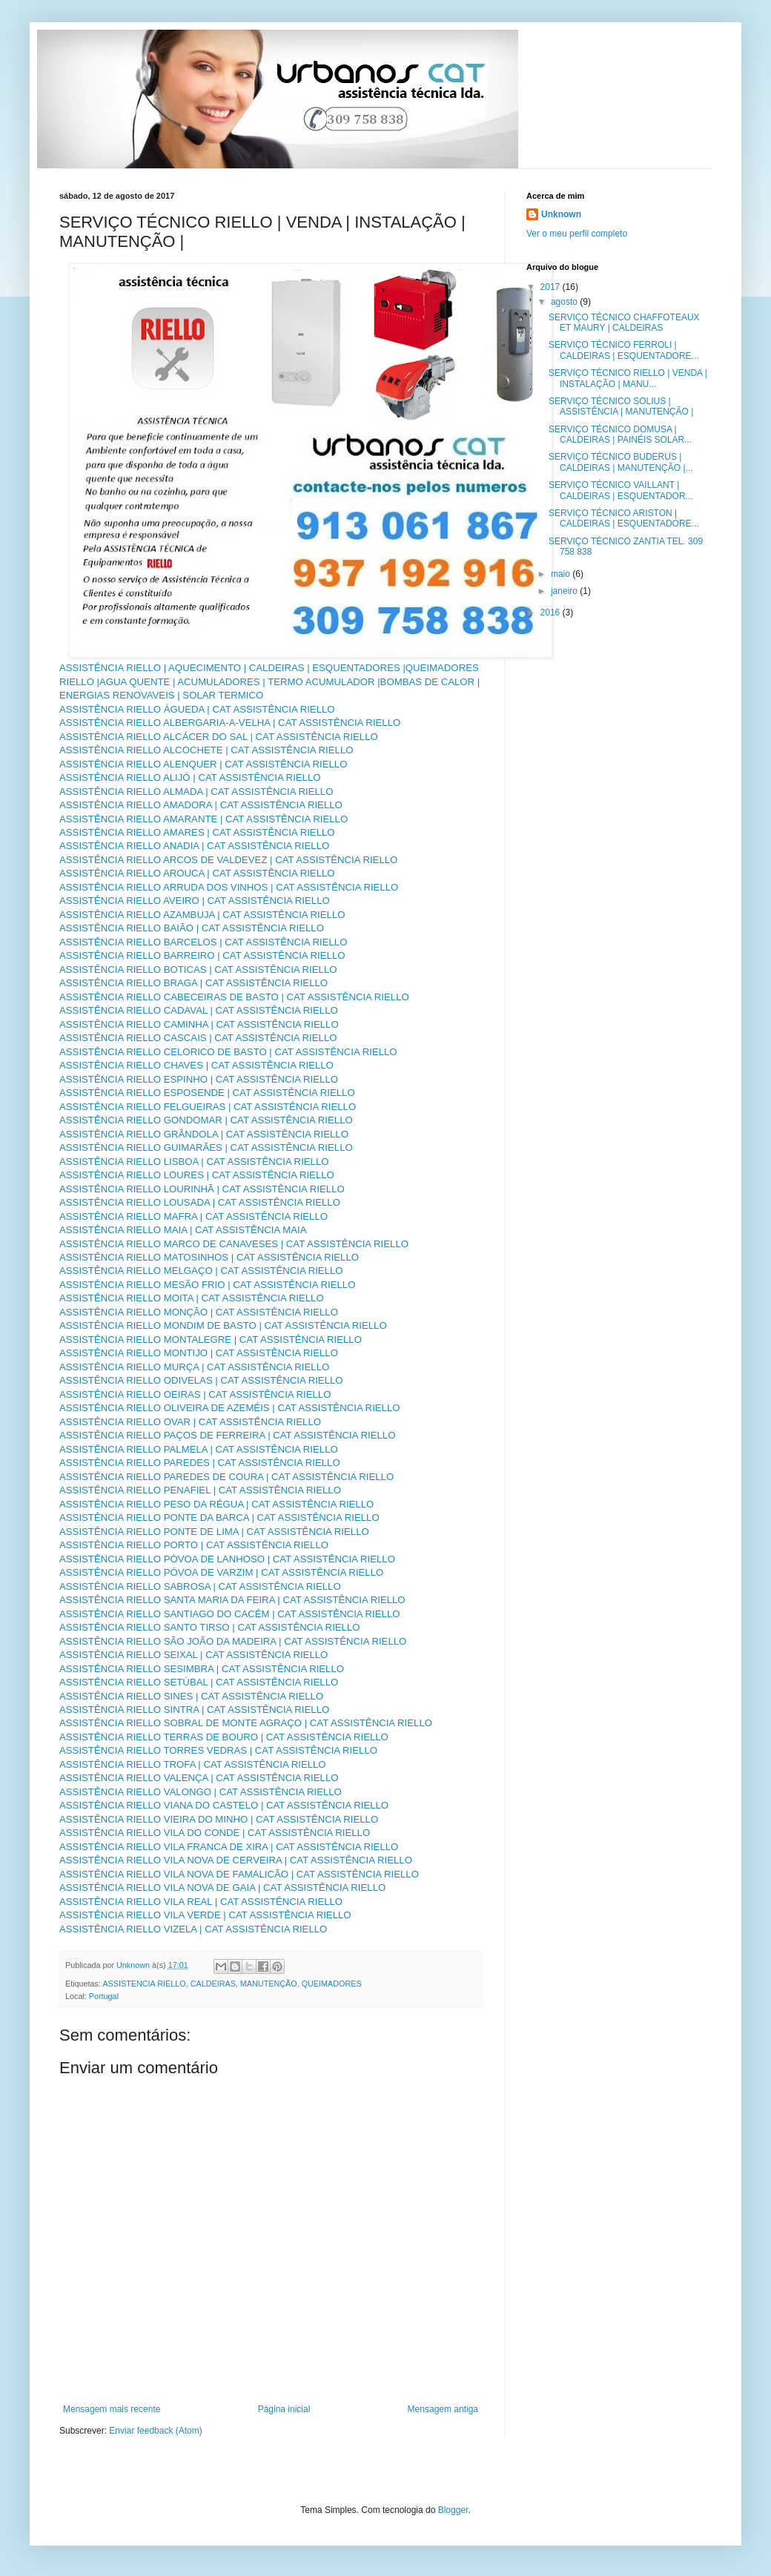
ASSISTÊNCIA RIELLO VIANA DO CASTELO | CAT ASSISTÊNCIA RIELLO (223, 1805)
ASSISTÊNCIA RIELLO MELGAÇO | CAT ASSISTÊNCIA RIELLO (201, 1270)
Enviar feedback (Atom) (155, 2430)
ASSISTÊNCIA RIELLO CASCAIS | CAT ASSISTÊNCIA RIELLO (198, 1037)
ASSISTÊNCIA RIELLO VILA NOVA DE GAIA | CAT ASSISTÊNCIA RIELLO (222, 1887)
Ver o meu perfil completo (576, 233)
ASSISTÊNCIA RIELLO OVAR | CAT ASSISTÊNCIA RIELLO (190, 1421)
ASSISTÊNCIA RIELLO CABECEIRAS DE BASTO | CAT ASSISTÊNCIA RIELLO (234, 997)
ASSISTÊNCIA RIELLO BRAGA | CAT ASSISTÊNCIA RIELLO (193, 982)
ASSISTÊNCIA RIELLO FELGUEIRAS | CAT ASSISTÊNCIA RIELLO (207, 1106)
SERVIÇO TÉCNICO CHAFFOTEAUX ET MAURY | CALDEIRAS (624, 322)
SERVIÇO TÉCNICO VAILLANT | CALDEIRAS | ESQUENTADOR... (621, 490)
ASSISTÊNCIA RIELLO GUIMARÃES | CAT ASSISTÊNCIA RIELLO (206, 1147)
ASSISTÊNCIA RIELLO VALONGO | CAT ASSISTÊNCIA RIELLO (200, 1791)
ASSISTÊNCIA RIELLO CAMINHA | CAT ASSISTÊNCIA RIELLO (199, 1024)
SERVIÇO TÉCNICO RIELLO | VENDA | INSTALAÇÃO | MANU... (628, 378)
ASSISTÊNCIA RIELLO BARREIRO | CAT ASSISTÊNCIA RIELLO (202, 955)
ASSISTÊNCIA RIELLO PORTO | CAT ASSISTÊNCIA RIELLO (193, 1544)
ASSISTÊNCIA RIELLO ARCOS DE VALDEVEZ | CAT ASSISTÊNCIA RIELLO (228, 859)
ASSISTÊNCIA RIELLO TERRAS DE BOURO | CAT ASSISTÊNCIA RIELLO (223, 1737)
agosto (565, 302)
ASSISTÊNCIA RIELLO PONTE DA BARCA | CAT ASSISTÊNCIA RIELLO (219, 1517)
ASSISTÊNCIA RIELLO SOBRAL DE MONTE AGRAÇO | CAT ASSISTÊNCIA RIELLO (245, 1722)
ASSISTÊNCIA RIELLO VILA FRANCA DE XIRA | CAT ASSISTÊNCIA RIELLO (228, 1846)
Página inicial (284, 2409)
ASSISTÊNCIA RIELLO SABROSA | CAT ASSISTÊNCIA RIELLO (200, 1586)
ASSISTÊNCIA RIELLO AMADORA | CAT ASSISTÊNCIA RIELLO (201, 804)
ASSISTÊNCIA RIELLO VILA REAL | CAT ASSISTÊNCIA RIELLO (201, 1901)
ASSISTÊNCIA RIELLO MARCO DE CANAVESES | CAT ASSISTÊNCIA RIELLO (233, 1243)
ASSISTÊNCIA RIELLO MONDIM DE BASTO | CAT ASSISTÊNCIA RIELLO (223, 1325)
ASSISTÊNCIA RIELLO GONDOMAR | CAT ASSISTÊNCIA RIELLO (206, 1120)
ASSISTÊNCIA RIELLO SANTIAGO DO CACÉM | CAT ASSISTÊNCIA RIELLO (229, 1613)
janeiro (565, 591)
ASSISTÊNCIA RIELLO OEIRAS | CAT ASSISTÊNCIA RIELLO (195, 1394)
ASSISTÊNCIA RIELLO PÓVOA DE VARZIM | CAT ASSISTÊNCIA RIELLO (221, 1572)
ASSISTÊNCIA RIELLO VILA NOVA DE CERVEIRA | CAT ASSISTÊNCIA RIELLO (235, 1860)
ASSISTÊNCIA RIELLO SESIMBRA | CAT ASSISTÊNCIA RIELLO (201, 1668)
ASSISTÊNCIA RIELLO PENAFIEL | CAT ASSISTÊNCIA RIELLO (200, 1490)
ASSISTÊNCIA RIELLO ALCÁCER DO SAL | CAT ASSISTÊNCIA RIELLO (218, 736)
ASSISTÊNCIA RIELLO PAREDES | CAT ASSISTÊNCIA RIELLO (199, 1462)
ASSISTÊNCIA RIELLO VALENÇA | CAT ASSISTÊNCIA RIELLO (198, 1777)
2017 (551, 287)
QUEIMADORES (332, 1983)
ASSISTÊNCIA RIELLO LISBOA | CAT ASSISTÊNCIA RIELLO (194, 1161)
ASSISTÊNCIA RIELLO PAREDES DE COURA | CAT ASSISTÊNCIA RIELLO (226, 1476)
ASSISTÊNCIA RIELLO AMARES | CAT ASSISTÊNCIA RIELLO (197, 832)
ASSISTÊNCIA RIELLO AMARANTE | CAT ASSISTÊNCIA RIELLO (203, 819)
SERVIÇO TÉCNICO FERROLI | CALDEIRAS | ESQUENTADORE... (624, 350)
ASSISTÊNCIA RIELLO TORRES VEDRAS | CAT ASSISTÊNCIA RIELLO (218, 1750)
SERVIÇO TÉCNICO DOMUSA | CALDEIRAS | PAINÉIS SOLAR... (620, 434)
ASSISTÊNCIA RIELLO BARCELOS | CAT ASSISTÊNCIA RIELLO (203, 942)
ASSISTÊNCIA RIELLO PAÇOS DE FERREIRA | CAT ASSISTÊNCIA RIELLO (227, 1435)
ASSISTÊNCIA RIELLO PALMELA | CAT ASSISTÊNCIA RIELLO (198, 1449)
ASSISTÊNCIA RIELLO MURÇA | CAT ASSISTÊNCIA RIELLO (194, 1367)
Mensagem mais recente (111, 2409)
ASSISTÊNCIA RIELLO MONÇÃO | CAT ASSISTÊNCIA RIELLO (198, 1312)
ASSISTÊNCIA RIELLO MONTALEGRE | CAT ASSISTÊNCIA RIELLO (210, 1339)
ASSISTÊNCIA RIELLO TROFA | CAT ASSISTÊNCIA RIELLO (192, 1764)
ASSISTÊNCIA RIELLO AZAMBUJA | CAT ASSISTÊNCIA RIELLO (202, 914)
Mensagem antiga (443, 2409)
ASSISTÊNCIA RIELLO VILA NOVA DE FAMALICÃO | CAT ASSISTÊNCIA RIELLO (239, 1874)
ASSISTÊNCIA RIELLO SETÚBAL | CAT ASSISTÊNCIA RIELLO (198, 1682)
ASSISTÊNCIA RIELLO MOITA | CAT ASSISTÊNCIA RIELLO (191, 1298)
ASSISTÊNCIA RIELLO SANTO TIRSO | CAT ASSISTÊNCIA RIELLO (209, 1627)
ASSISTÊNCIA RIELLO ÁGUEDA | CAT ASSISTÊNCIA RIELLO (197, 709)
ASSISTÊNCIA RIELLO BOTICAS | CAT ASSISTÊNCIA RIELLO (198, 969)
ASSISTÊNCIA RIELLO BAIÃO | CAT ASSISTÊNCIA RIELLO (191, 928)
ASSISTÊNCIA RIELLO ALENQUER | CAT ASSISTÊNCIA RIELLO (203, 764)
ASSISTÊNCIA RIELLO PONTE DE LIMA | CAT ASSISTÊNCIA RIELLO (214, 1531)
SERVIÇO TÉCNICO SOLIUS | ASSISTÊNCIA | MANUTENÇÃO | (621, 406)
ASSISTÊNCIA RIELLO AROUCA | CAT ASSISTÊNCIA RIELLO (197, 873)
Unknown (561, 214)
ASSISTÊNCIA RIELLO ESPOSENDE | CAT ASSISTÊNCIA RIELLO (207, 1092)
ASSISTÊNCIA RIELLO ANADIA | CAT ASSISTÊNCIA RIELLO (194, 845)
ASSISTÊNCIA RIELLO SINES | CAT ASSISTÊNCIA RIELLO (191, 1696)
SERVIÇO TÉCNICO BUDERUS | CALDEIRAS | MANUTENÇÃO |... (621, 462)
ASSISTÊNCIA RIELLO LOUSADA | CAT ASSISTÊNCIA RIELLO (199, 1202)
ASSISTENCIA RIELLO (143, 1983)
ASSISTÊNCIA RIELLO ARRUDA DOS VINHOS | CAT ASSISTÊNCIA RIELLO (228, 887)
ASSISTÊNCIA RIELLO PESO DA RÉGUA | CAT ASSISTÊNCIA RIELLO (216, 1504)
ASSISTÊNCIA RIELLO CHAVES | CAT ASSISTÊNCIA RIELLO (196, 1065)
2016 (551, 612)
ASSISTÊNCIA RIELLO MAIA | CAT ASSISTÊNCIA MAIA (182, 1229)
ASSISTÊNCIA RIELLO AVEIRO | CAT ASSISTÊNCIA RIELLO (194, 900)
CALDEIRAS (213, 1983)
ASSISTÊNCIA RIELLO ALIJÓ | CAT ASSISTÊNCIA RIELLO (190, 777)
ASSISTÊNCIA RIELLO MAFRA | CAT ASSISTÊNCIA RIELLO (193, 1216)
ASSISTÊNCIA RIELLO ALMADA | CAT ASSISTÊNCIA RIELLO (196, 791)
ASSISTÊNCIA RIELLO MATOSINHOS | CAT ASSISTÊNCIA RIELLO (209, 1257)
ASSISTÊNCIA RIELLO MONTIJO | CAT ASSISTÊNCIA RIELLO (198, 1352)
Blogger (453, 2510)
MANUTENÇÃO (268, 1983)
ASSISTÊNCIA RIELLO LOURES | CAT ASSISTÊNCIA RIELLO (196, 1174)
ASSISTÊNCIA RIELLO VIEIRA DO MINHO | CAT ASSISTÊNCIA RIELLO (218, 1819)
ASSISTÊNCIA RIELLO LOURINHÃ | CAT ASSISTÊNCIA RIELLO (202, 1189)
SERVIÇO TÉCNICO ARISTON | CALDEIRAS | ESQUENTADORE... (624, 518)
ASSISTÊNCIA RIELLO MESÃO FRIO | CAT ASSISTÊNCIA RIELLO (207, 1284)
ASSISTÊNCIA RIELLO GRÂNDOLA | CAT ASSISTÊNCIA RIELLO (203, 1134)
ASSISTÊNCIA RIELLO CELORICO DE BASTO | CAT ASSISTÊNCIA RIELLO (228, 1051)
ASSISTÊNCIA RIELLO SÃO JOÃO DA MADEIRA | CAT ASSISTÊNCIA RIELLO (232, 1641)
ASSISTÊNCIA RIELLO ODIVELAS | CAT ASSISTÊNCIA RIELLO (201, 1380)
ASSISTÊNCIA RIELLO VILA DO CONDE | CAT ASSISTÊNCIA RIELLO (214, 1832)
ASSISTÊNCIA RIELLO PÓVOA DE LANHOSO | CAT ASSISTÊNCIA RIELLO (227, 1559)
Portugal (104, 1996)
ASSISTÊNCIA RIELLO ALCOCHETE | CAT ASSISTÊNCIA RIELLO (206, 750)
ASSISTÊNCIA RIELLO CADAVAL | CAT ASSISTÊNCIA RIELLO (198, 1010)
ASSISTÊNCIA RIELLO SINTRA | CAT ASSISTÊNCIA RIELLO (194, 1709)
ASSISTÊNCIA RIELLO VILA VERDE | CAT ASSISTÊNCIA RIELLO (205, 1915)
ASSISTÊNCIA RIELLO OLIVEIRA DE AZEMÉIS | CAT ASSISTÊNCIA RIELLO (229, 1407)
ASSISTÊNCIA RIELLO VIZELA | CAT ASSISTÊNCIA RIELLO (193, 1929)
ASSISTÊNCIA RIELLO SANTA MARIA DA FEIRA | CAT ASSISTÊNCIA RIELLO (232, 1599)
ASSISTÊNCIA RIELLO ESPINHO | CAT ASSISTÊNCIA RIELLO (198, 1079)
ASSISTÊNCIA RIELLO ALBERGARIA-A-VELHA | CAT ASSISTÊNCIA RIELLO (229, 722)
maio (561, 574)
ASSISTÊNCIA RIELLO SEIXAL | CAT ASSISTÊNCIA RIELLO (193, 1654)
